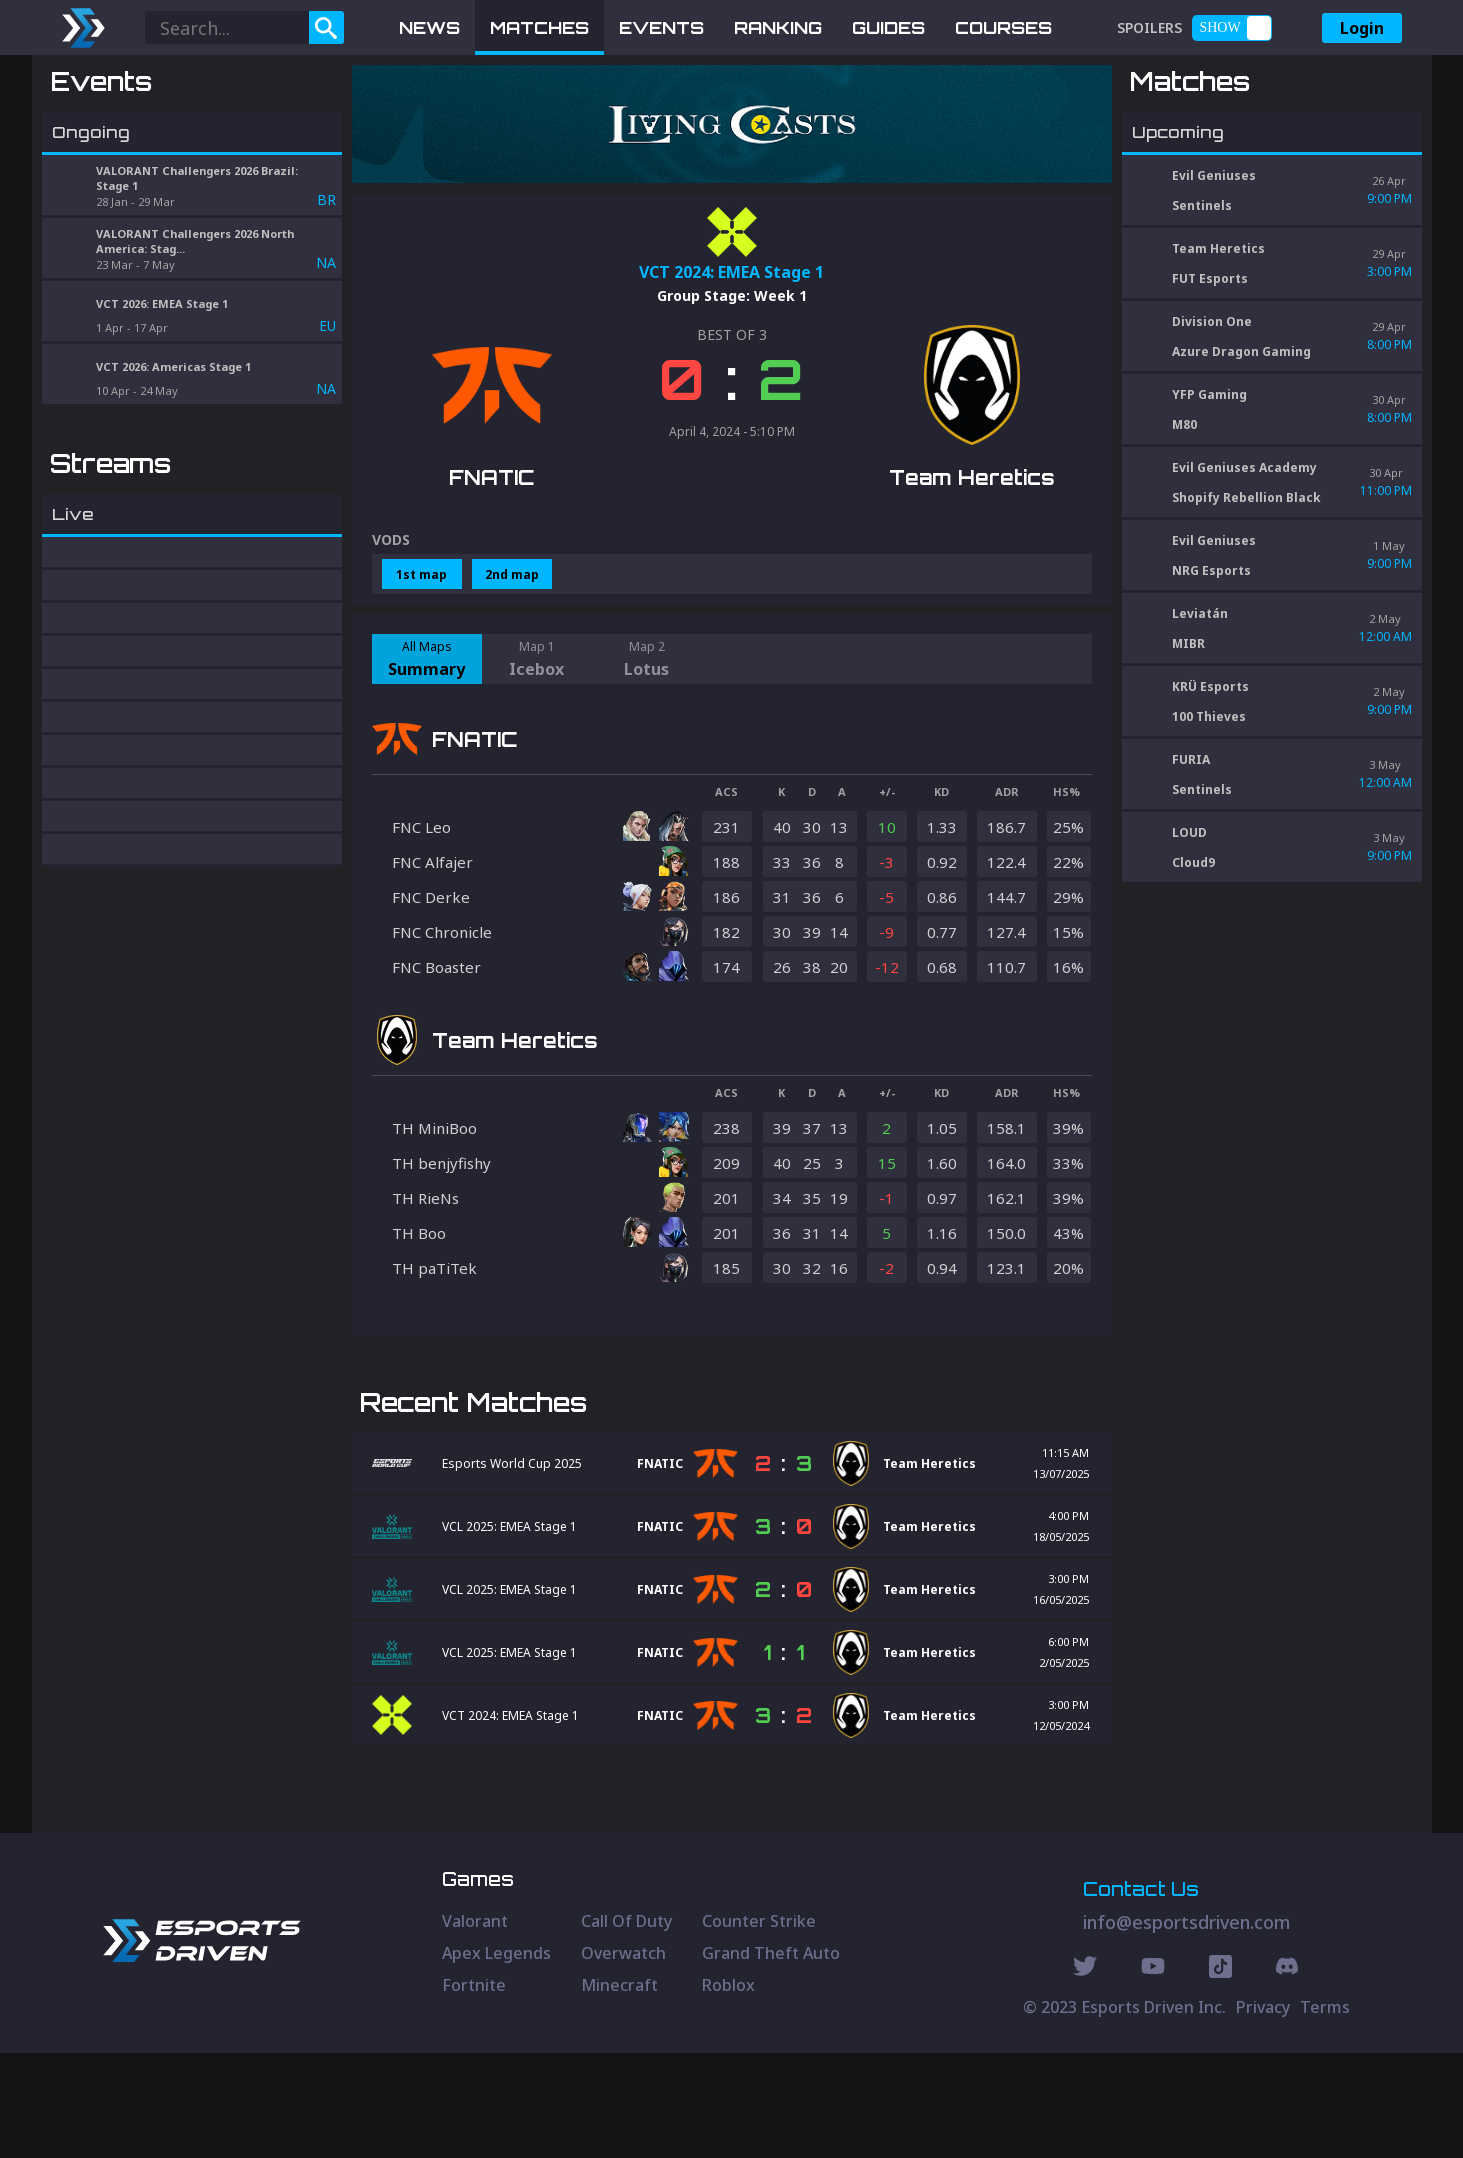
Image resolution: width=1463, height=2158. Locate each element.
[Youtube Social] (1153, 2074)
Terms (1325, 2112)
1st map (421, 574)
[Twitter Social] (1085, 2074)
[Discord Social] (1220, 2074)
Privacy (1263, 2112)
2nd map (512, 574)
